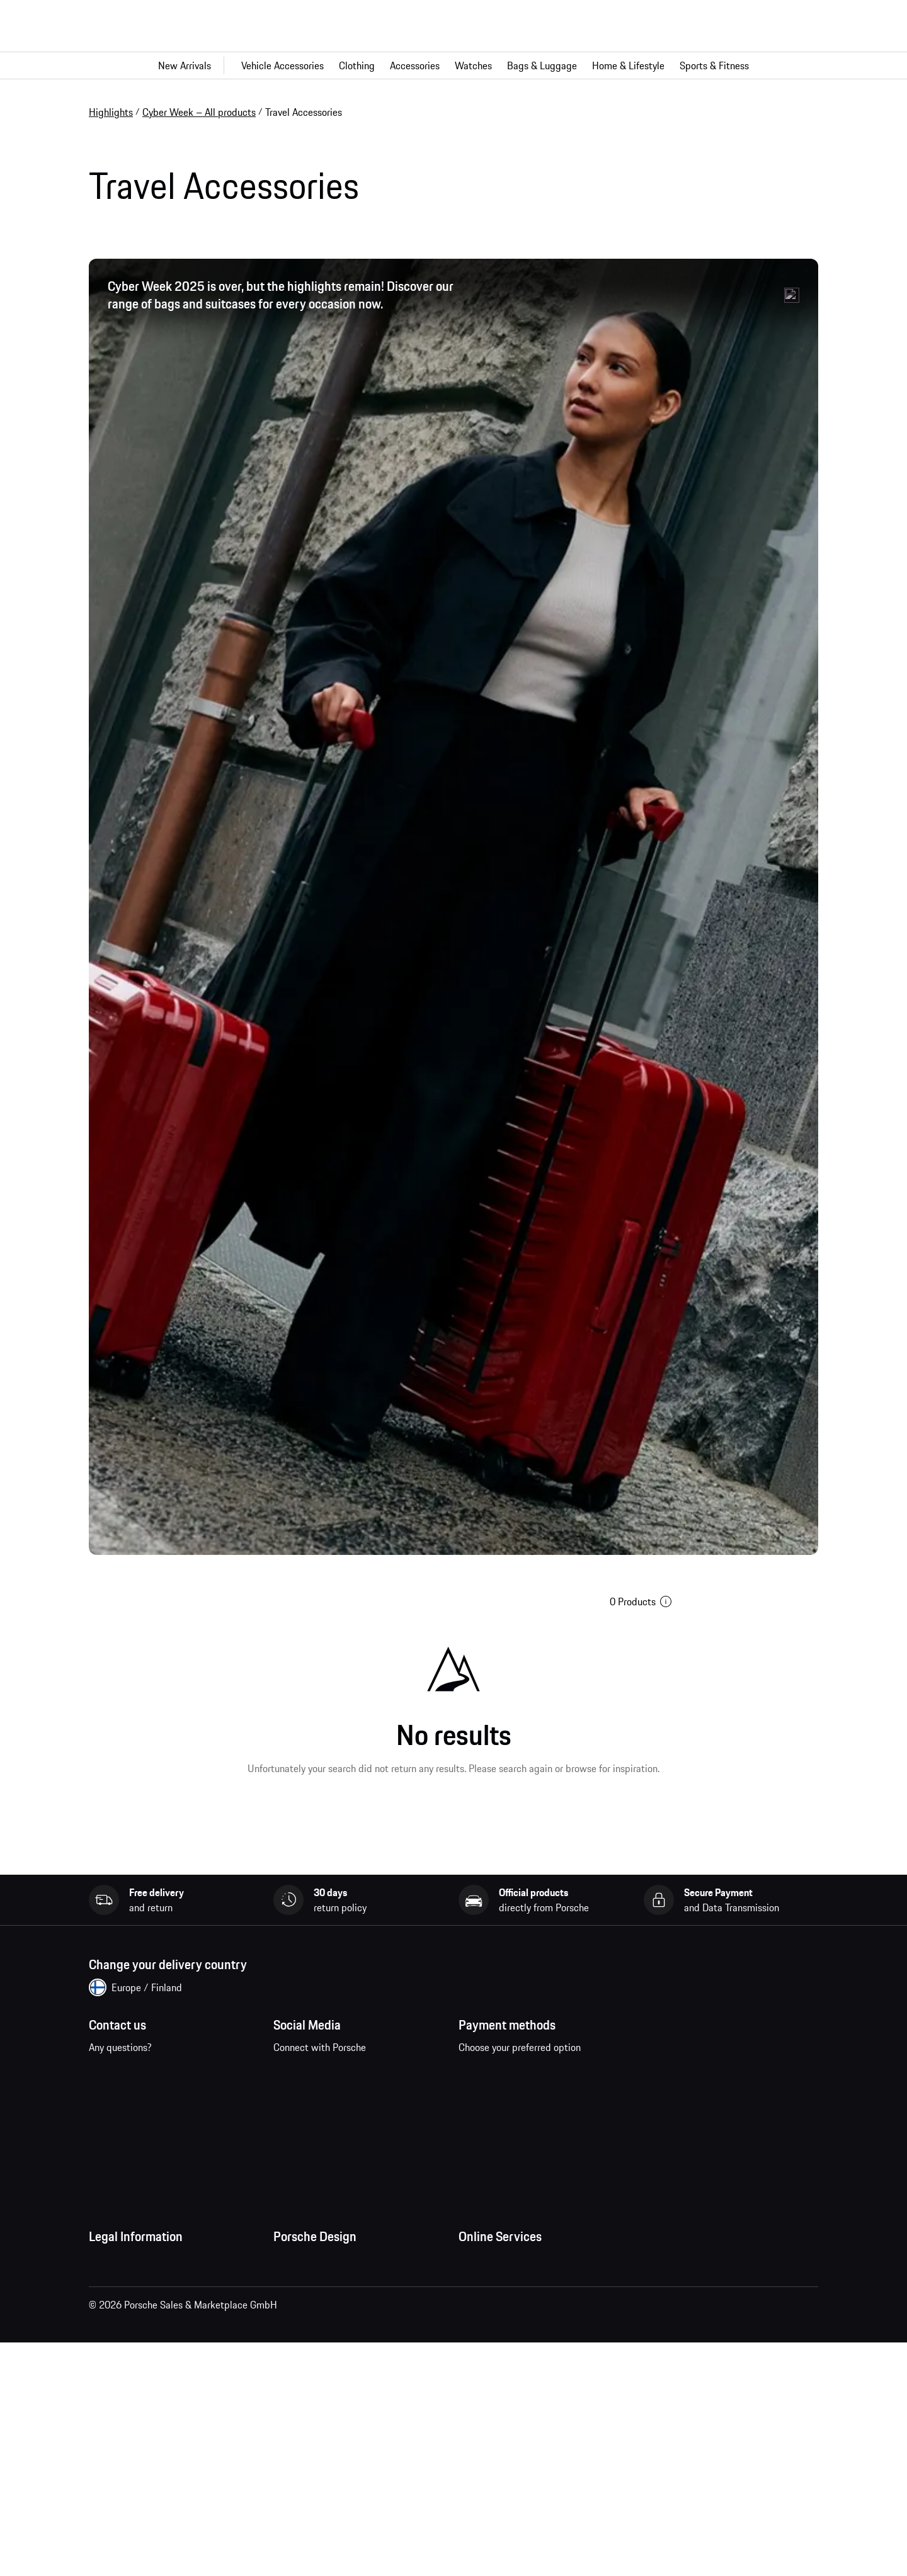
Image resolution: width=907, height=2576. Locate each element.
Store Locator (302, 2383)
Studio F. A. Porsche (314, 2333)
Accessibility (115, 2474)
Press (284, 2282)
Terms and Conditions (134, 2282)
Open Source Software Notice (151, 2423)
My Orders (480, 2282)
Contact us (145, 2100)
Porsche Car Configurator (511, 2358)
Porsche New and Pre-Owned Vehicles (539, 2383)
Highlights (111, 112)
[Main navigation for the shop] (453, 65)
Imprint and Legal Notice (142, 2373)
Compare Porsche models (512, 2408)
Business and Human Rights (148, 2448)
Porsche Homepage (500, 2333)
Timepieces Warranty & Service (339, 2358)
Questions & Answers (503, 2307)
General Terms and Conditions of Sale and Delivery (167, 2315)
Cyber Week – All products (199, 112)
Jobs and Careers (309, 2307)
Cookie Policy (117, 2398)
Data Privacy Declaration (141, 2348)
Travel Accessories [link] (303, 112)
